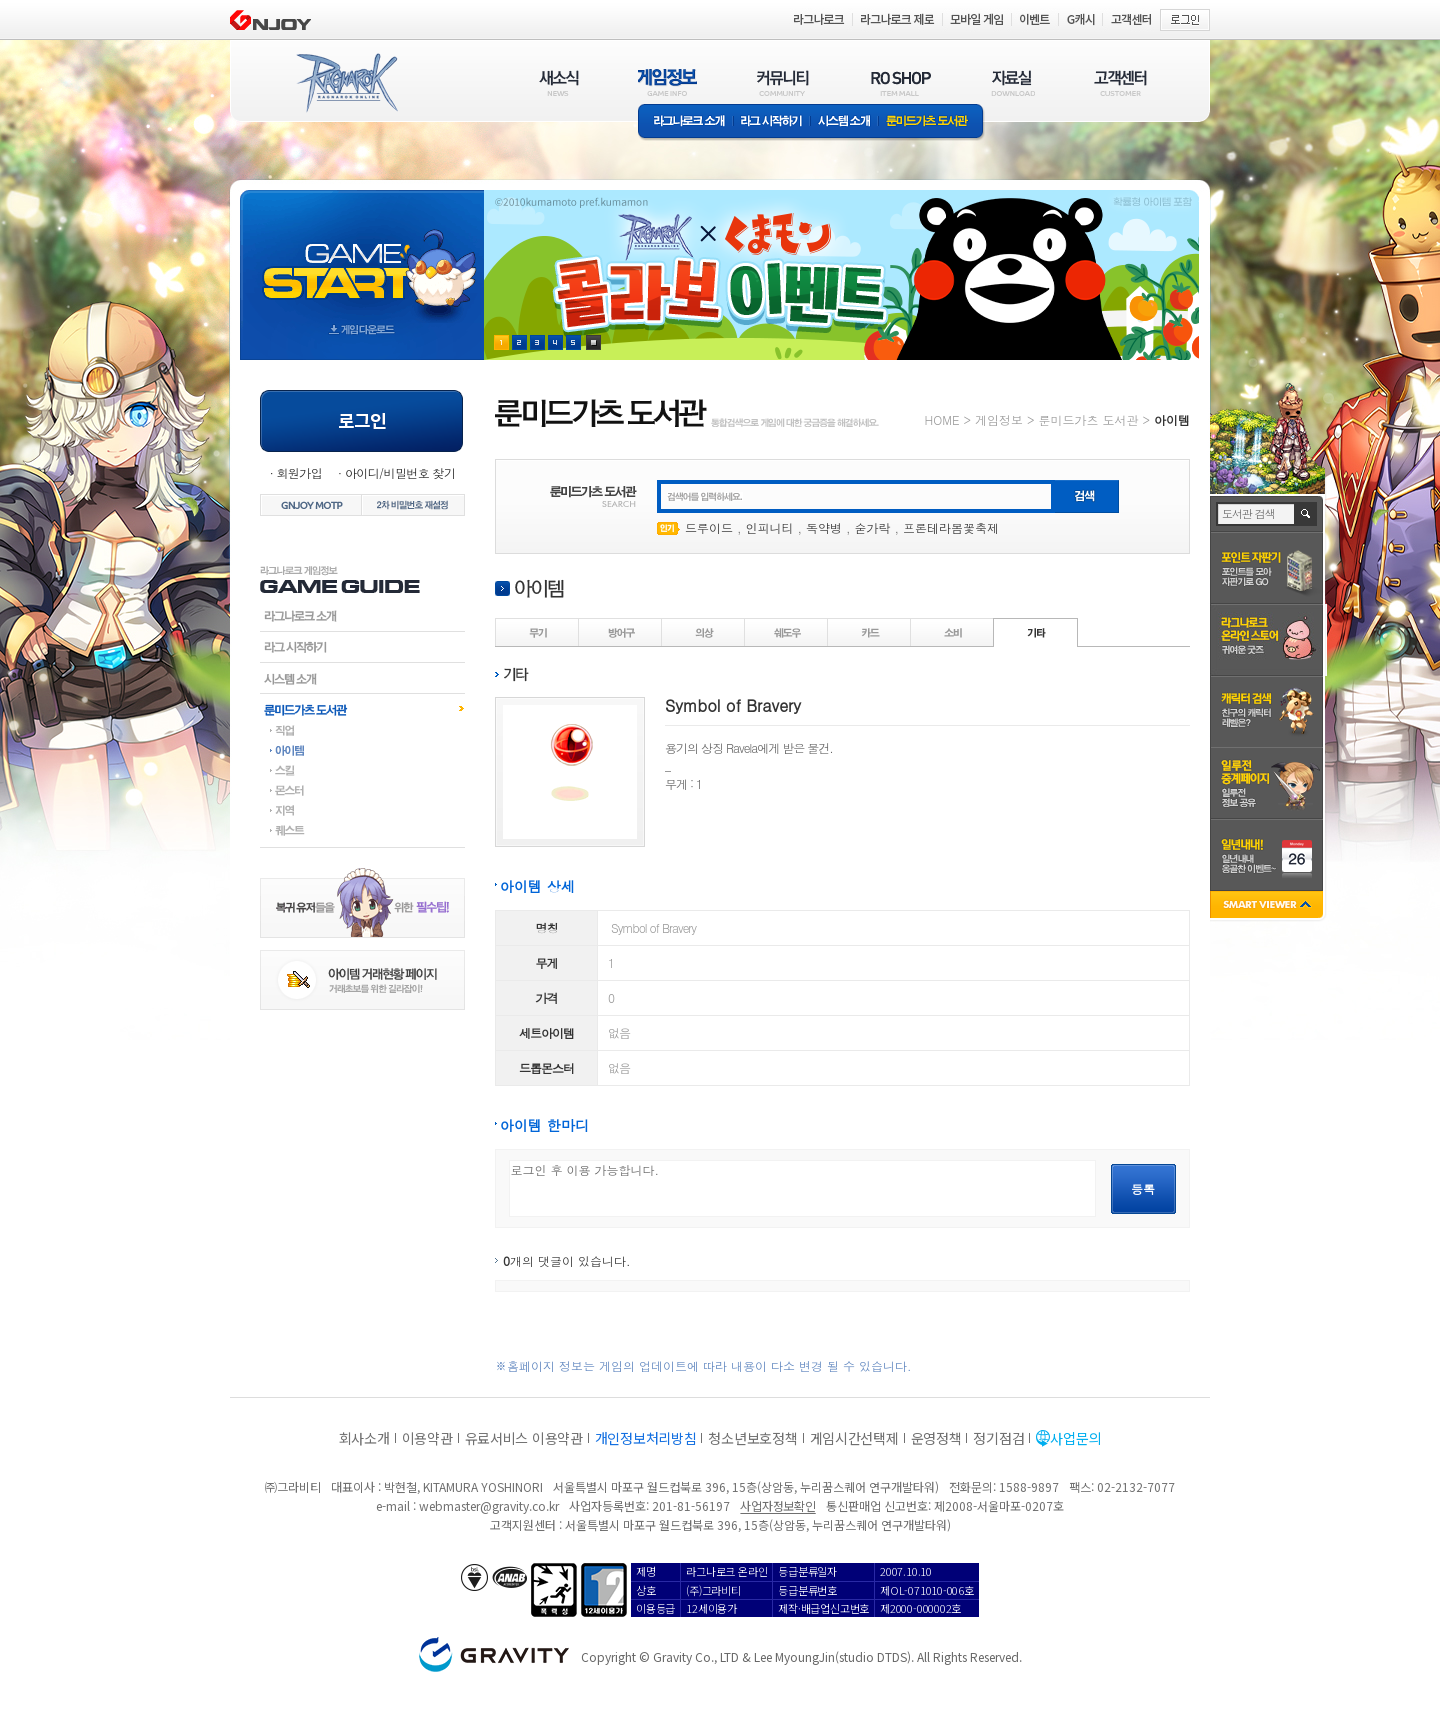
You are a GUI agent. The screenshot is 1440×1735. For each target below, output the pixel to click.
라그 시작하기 (771, 122)
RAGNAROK (346, 83)
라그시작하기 (362, 647)
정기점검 (998, 1438)
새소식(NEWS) (559, 82)
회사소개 (364, 1438)
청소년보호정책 (752, 1438)
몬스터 (362, 790)
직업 (362, 730)
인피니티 (770, 527)
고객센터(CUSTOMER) (1120, 82)
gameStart (362, 256)
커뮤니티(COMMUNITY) (783, 82)
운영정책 (936, 1438)
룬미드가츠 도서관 (931, 122)
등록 (1143, 1188)
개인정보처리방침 (646, 1438)
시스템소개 (844, 122)
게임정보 (999, 419)
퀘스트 (362, 830)
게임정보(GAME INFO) (667, 82)
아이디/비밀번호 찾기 (400, 472)
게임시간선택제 (854, 1438)
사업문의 (1075, 1438)
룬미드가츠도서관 (362, 709)
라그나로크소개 (685, 122)
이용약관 (427, 1438)
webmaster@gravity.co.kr (489, 1505)
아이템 (362, 750)
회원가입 (299, 472)
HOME (942, 419)
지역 (362, 810)
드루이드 (709, 527)
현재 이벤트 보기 (593, 342)
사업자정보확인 (777, 1505)
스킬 (362, 770)
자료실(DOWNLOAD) (1012, 82)
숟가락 (873, 527)
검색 (1306, 514)
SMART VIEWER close (1268, 906)
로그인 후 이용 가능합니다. (802, 1188)
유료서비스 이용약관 (524, 1438)
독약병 (824, 527)
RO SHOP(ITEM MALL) (901, 82)
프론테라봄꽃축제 (951, 527)
